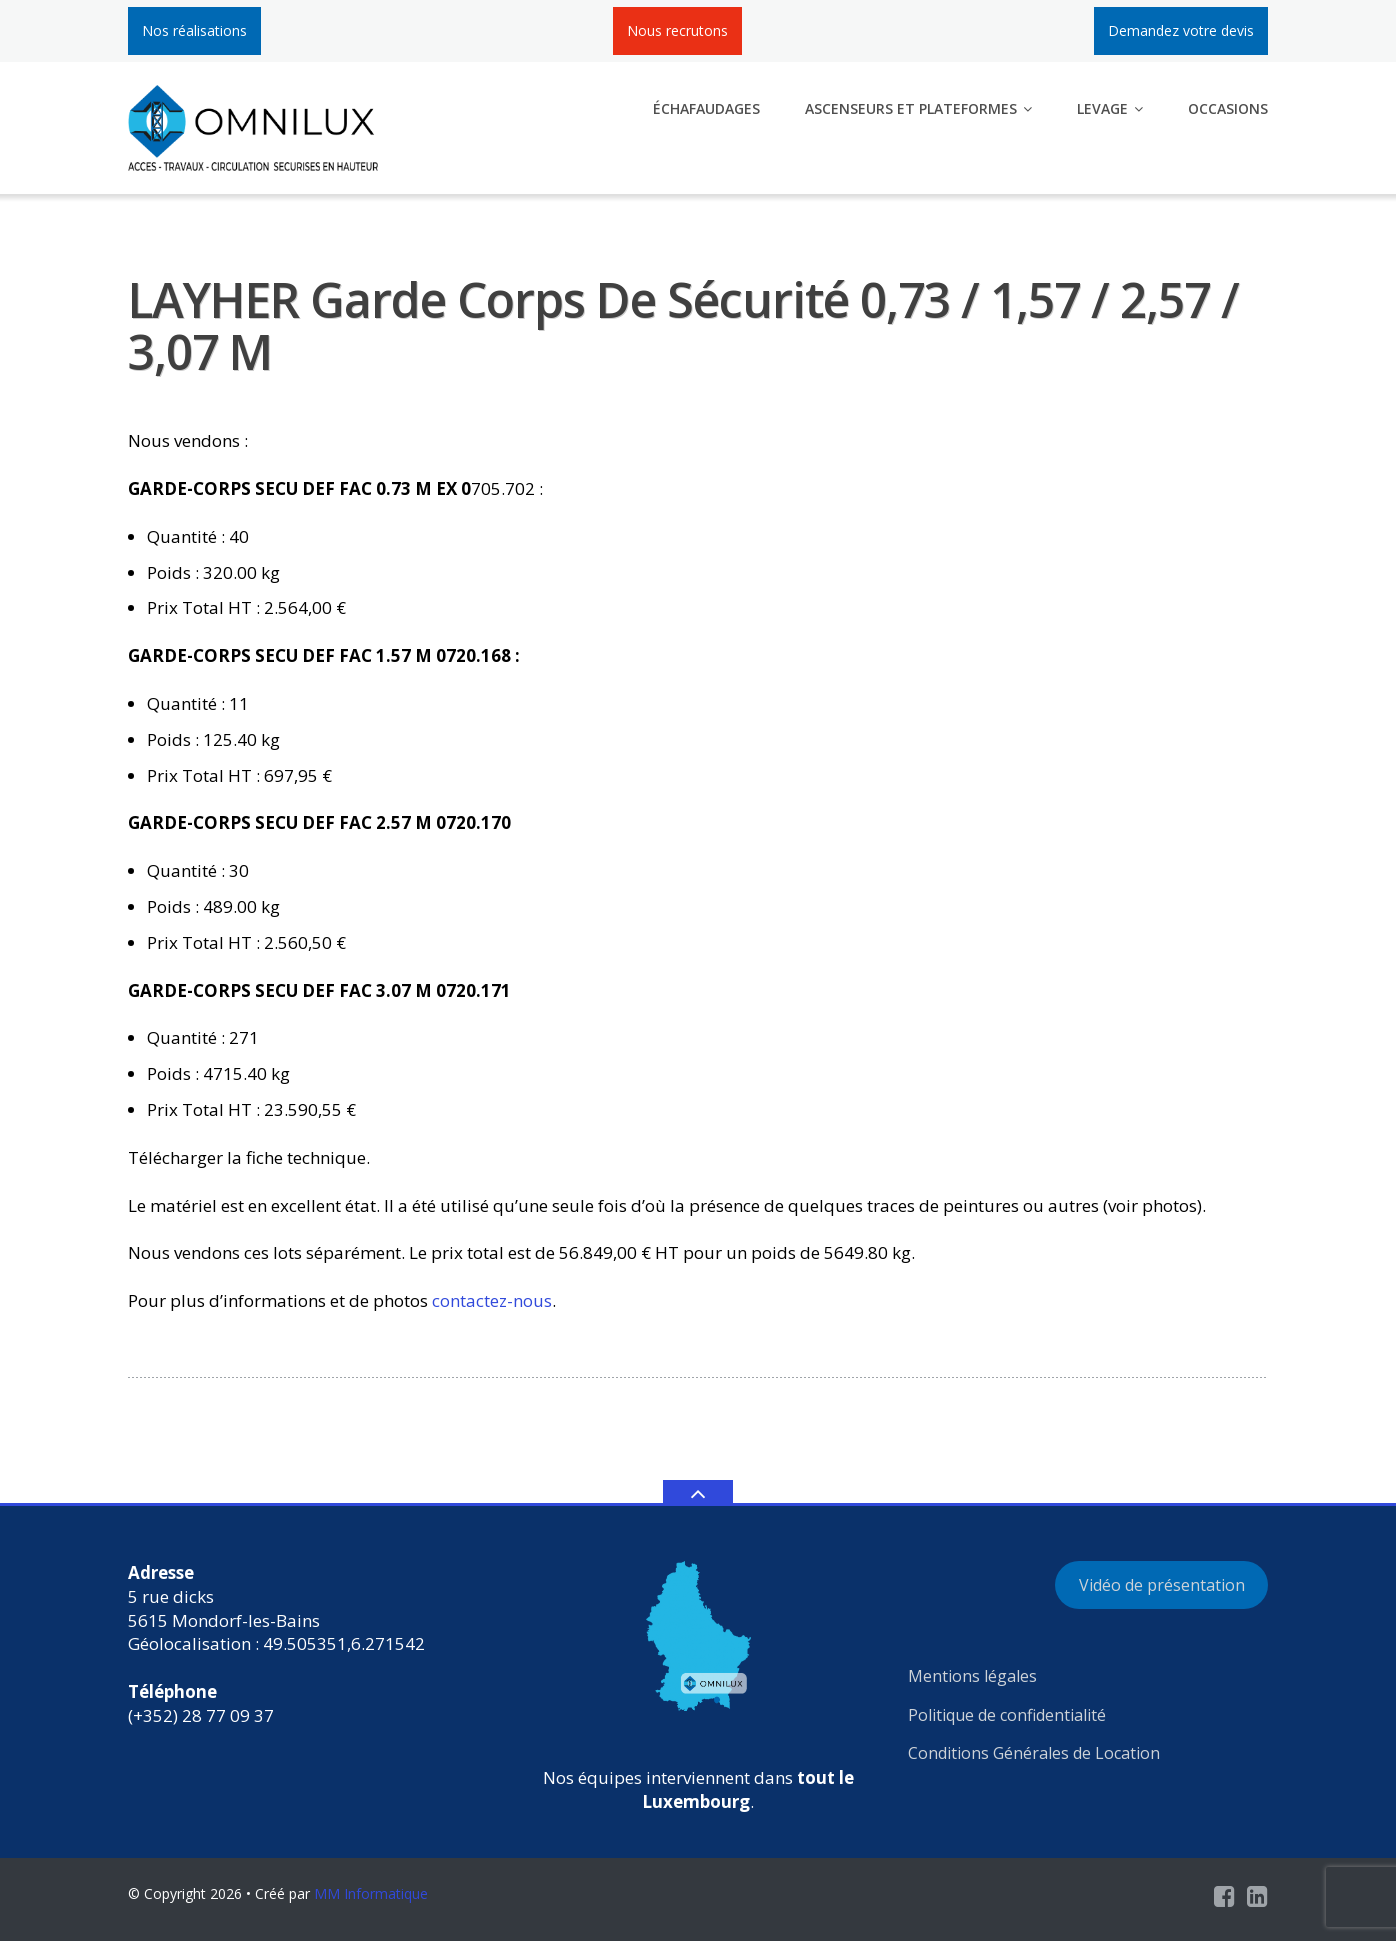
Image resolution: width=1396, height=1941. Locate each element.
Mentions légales (972, 1676)
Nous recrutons (677, 30)
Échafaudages (706, 108)
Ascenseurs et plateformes (911, 108)
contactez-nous (492, 1300)
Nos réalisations (194, 30)
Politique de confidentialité (1007, 1715)
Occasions (1228, 108)
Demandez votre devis (1181, 30)
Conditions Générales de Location (1034, 1753)
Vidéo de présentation (1162, 1585)
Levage (1102, 108)
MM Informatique (371, 1893)
